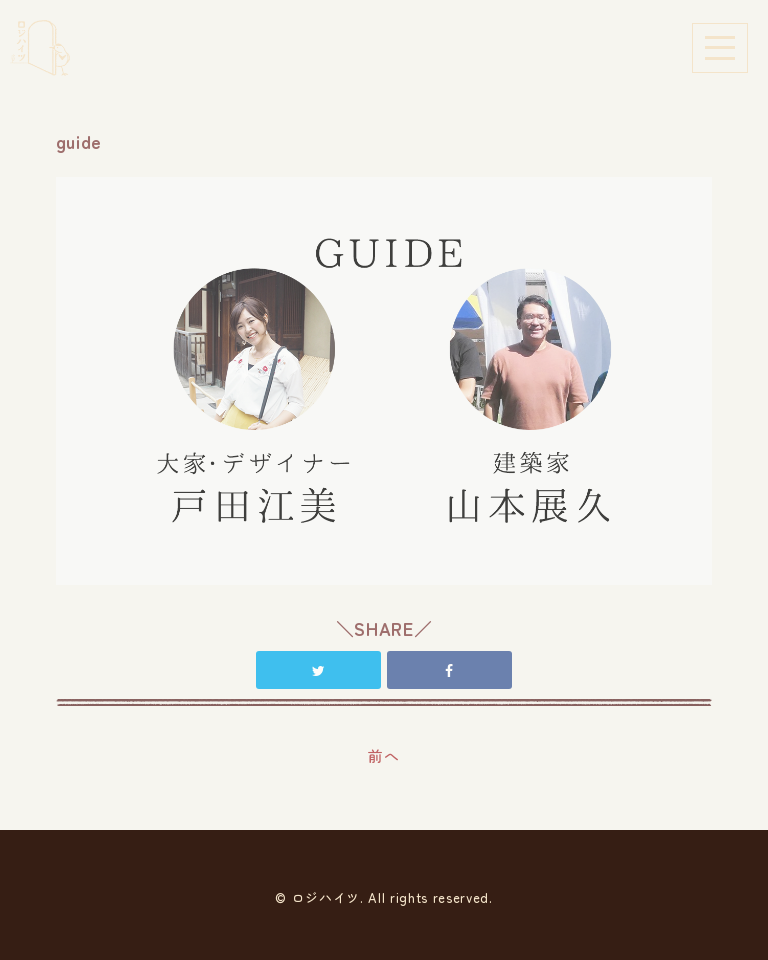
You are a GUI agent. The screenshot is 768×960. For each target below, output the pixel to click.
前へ (383, 755)
